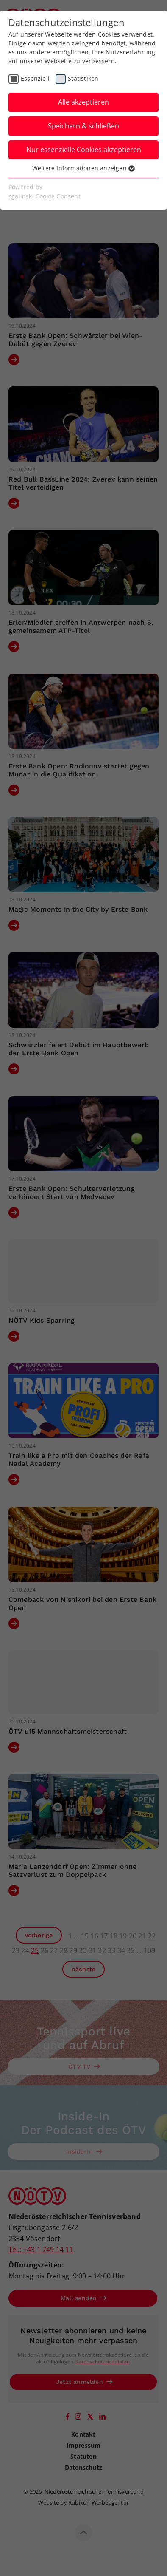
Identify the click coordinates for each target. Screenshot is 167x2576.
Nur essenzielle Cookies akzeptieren (83, 149)
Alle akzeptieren (83, 102)
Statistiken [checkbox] (83, 78)
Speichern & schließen (83, 125)
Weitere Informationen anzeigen (83, 168)
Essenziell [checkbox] (35, 78)
